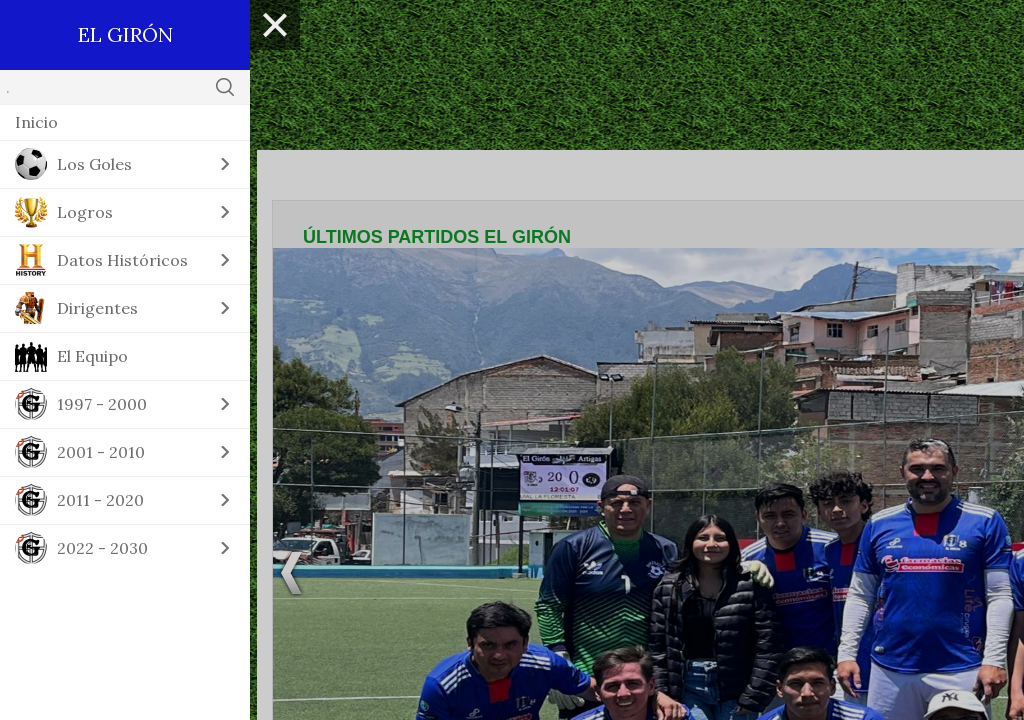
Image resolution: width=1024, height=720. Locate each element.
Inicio (36, 122)
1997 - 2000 (102, 404)
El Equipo (92, 356)
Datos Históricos (122, 260)
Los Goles (94, 164)
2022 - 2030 (102, 548)
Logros (85, 212)
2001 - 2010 (101, 452)
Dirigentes (97, 308)
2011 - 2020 (100, 500)
